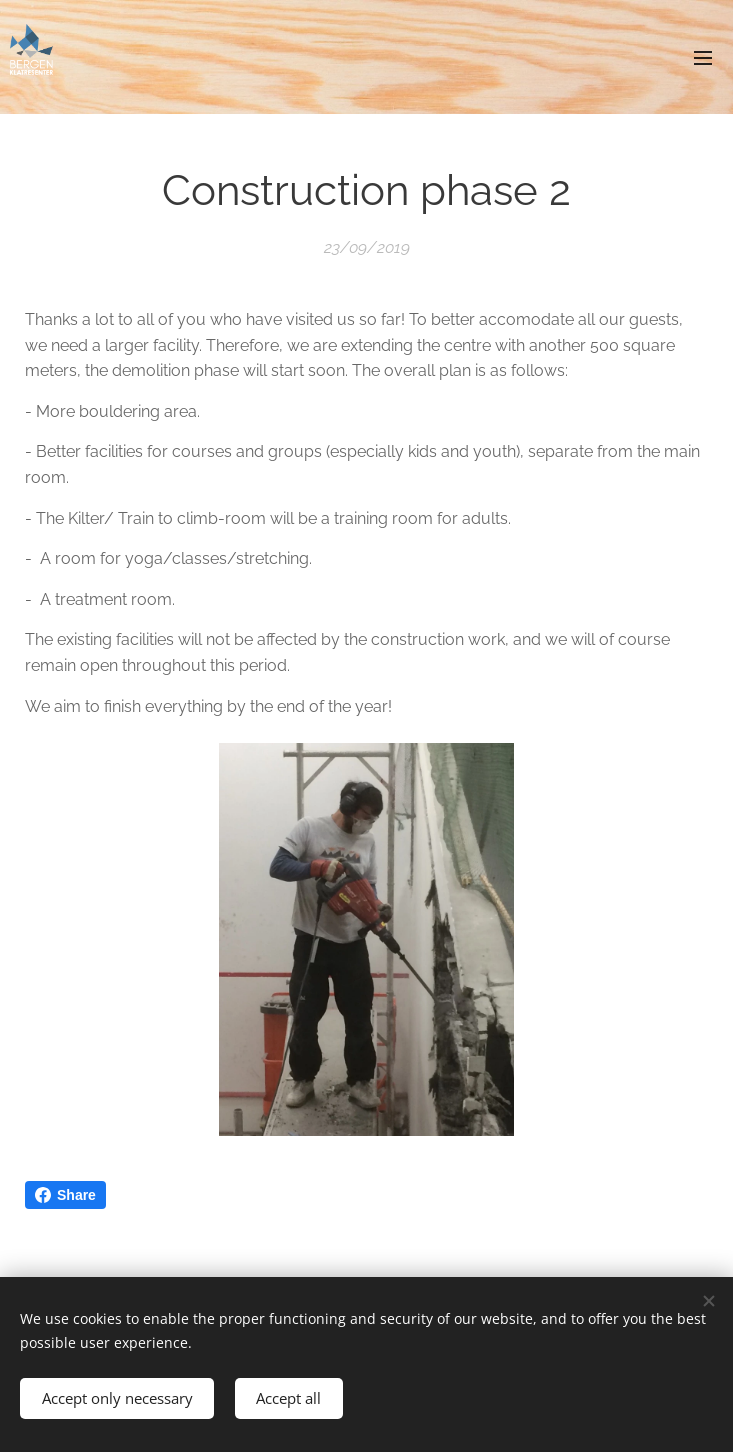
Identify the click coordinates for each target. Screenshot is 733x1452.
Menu (703, 58)
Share (65, 1195)
